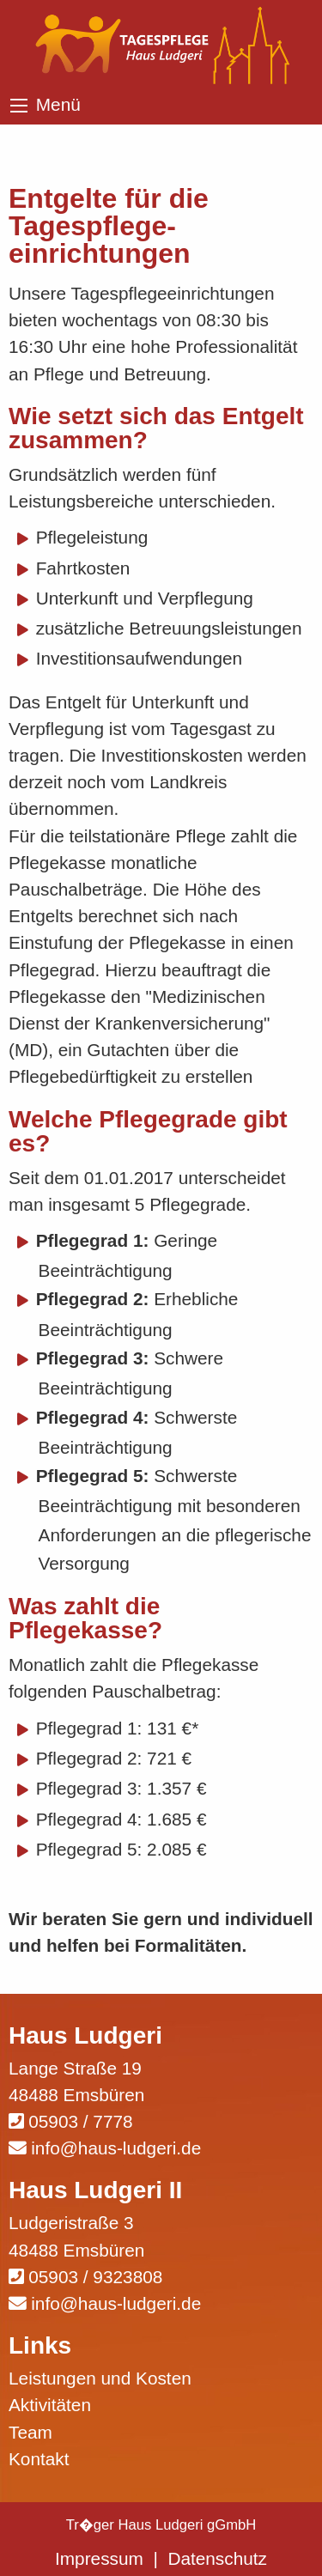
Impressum (99, 2558)
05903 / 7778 (80, 2121)
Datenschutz (217, 2558)
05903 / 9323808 (95, 2277)
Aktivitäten (50, 2405)
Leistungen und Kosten (100, 2378)
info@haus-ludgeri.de (116, 2148)
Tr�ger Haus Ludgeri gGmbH (161, 2525)
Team (30, 2432)
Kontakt (39, 2459)
